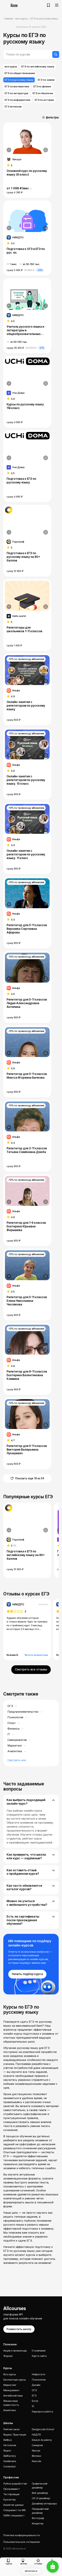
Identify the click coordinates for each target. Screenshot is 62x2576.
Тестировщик (11, 2494)
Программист (11, 2488)
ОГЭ (12, 1706)
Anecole (36, 2461)
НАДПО (36, 2434)
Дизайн (36, 2385)
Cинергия (37, 2445)
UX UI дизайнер (41, 2498)
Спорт (13, 1723)
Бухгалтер (9, 2499)
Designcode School (43, 2429)
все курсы (22, 18)
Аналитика (16, 1751)
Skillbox (7, 2439)
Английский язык (13, 2395)
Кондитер (37, 2523)
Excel (35, 2400)
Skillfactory (9, 2455)
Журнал (8, 2355)
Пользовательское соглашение (21, 2541)
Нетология (9, 2445)
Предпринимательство (25, 1711)
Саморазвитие (19, 1740)
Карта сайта (39, 2355)
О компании (38, 2350)
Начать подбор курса (27, 1974)
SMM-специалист (14, 2515)
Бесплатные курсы (14, 2379)
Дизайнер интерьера (44, 2503)
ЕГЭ (34, 2395)
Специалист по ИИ (14, 2510)
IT (10, 1734)
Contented (9, 2466)
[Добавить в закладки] (45, 150)
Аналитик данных (13, 2504)
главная (8, 18)
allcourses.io (31, 2571)
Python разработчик (15, 2483)
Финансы (15, 1728)
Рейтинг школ (11, 2429)
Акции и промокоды (15, 2350)
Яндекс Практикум (14, 2434)
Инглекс (36, 2455)
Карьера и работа (42, 2411)
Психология (17, 1717)
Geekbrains (9, 2461)
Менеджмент (11, 2390)
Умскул (36, 2450)
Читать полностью (36, 1654)
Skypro (7, 2450)
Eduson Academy (42, 2439)
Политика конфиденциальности (21, 2535)
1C (33, 2406)
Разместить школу (19, 2329)
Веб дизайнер (40, 2492)
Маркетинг (16, 1745)
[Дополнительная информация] (9, 150)
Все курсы (9, 2374)
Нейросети (38, 2374)
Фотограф (38, 2518)
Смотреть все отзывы (31, 1669)
